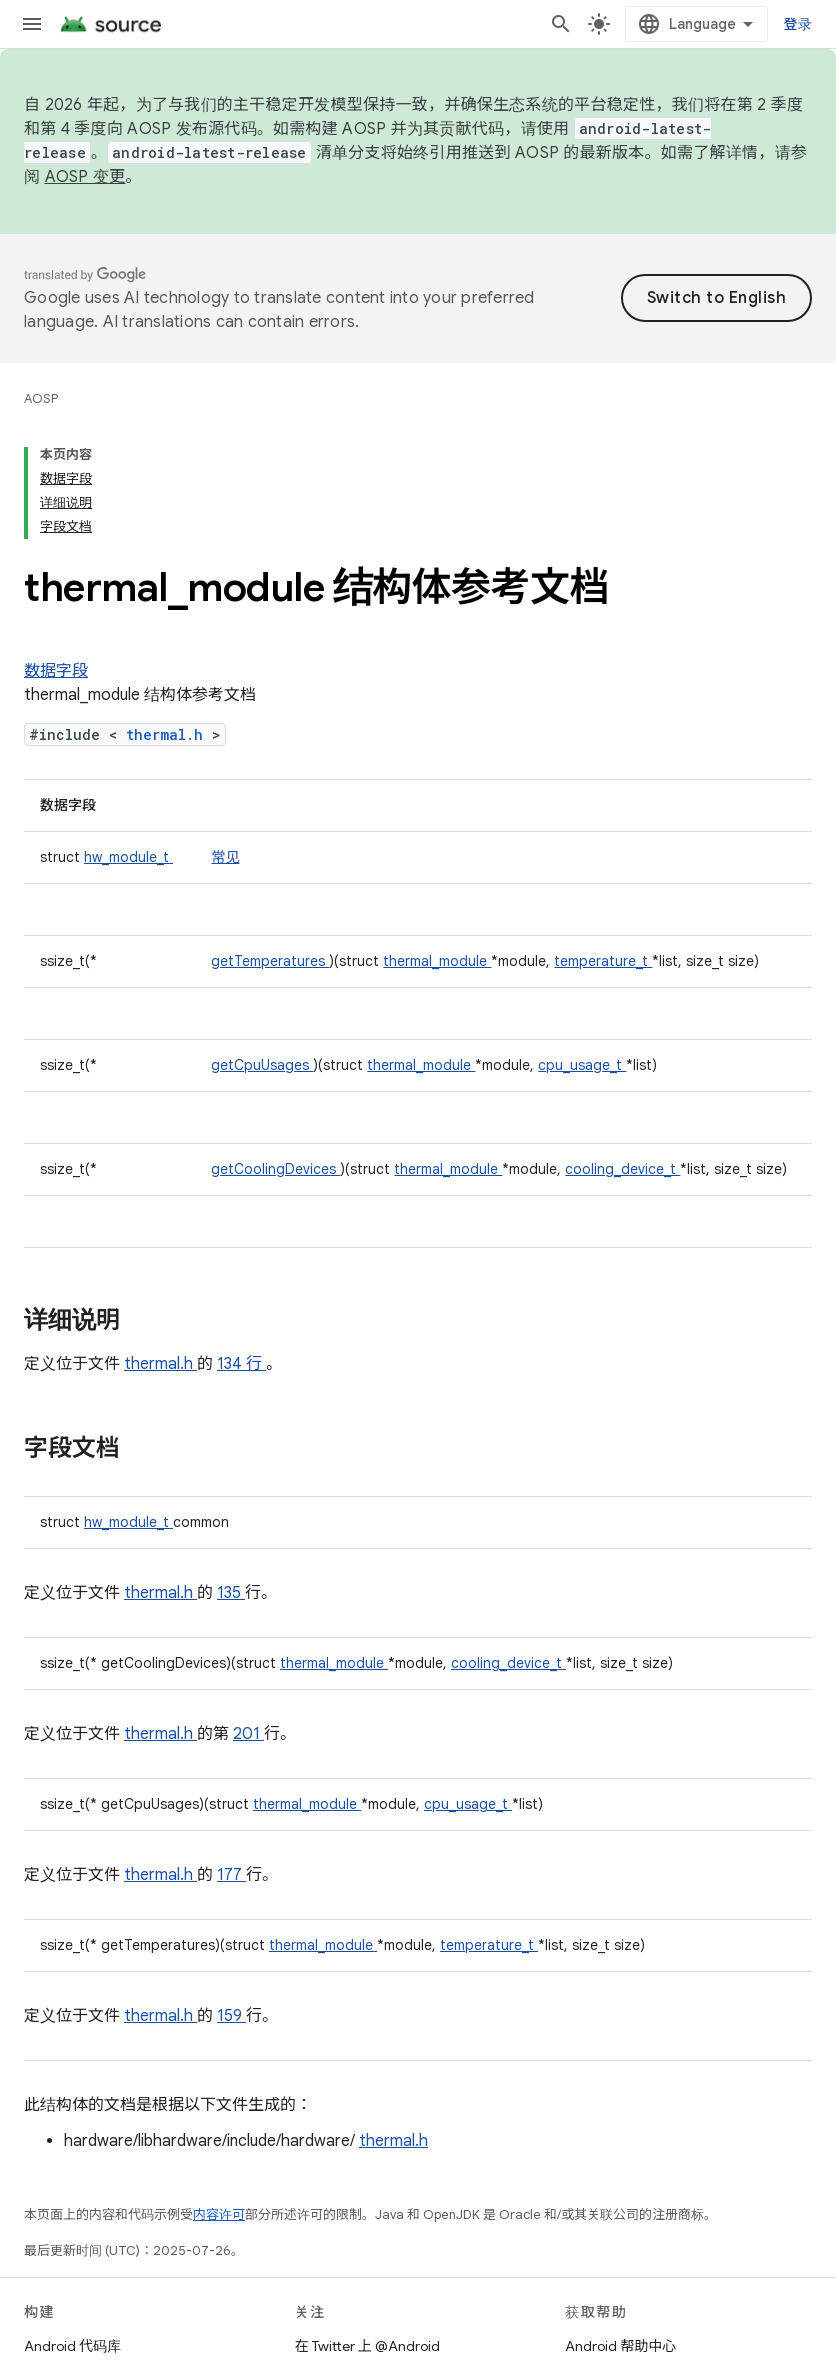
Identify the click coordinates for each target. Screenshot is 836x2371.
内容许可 (219, 2214)
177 (231, 1875)
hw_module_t (128, 857)
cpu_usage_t (582, 1065)
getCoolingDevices (275, 1169)
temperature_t (603, 961)
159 (231, 2016)
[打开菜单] (32, 24)
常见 (225, 857)
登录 (798, 24)
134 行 (241, 1364)
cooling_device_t (622, 1169)
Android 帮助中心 (620, 2346)
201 (248, 1734)
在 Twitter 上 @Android (367, 2346)
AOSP (41, 398)
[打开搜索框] (561, 24)
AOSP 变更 (85, 177)
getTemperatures (270, 961)
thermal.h (169, 734)
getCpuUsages (262, 1065)
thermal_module (437, 961)
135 (231, 1593)
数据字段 (56, 671)
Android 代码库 (72, 2346)
